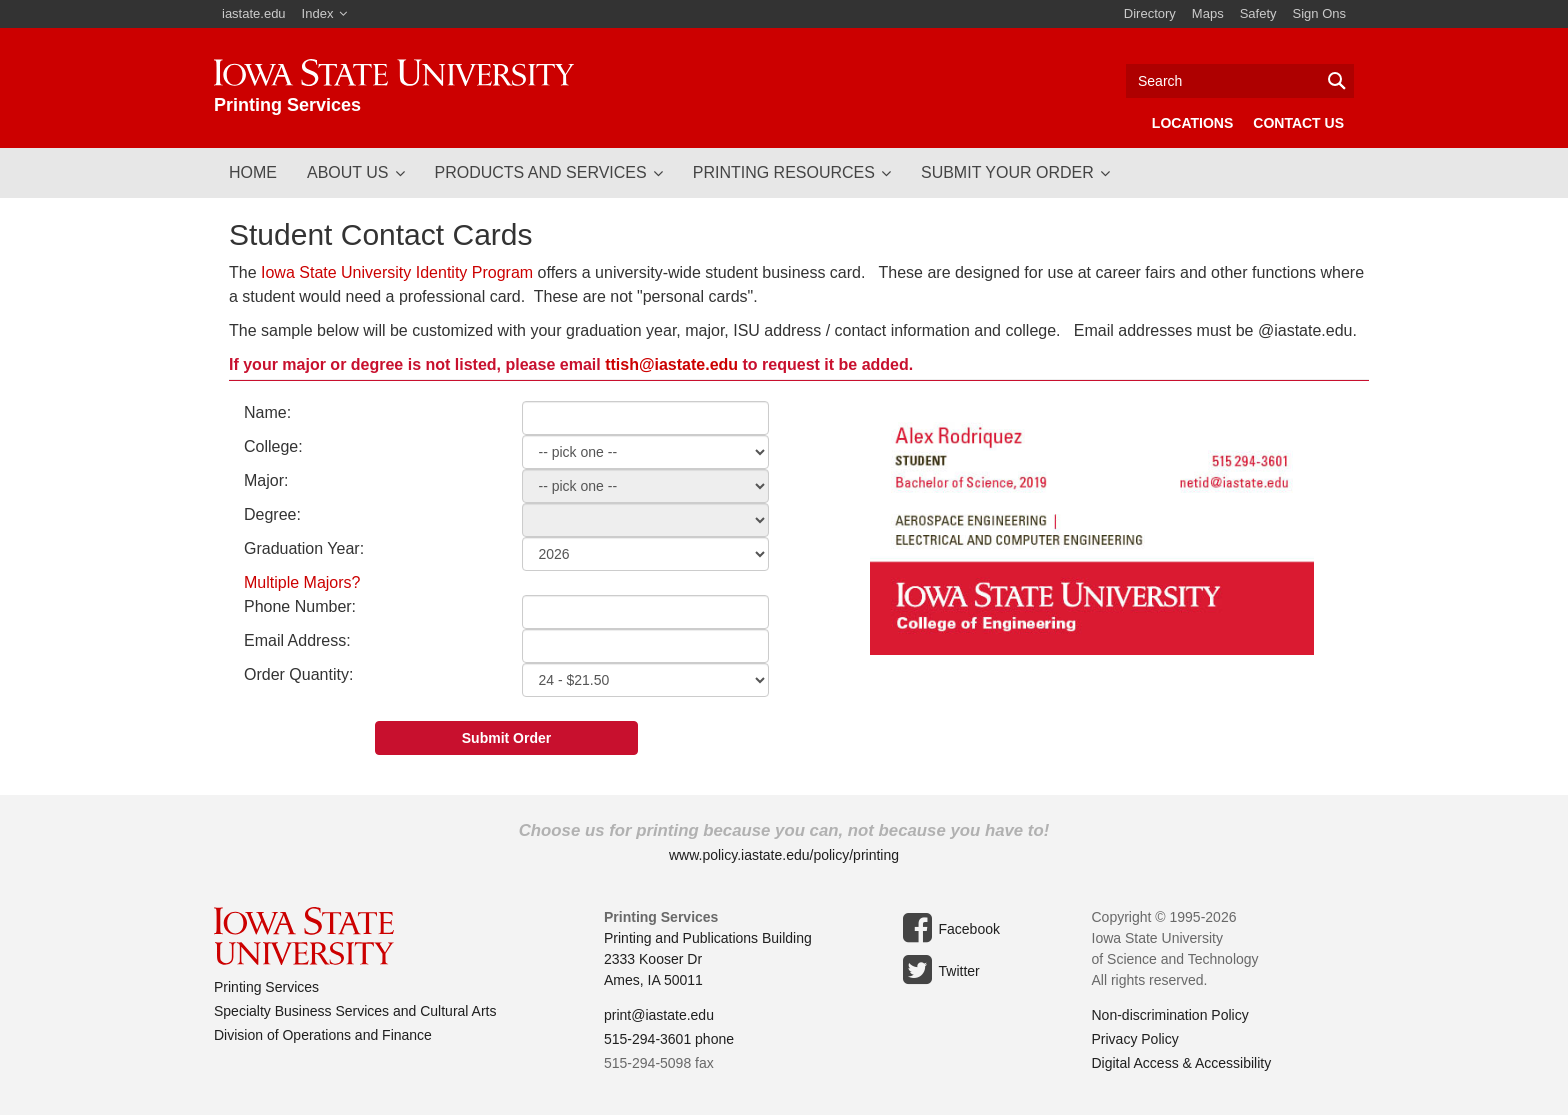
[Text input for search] (1240, 81)
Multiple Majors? (302, 582)
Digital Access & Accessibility (1182, 1063)
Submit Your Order (1007, 172)
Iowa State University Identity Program (397, 272)
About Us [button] (348, 172)
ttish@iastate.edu (671, 364)
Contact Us (1298, 123)
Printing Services (266, 987)
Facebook (948, 928)
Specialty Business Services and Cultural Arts (355, 1011)
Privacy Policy (1135, 1039)
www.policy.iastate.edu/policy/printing (784, 855)
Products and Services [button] (541, 172)
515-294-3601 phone (669, 1039)
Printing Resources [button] (784, 172)
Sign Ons (1319, 13)
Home (253, 172)
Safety (1258, 13)
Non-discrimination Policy (1170, 1015)
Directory (1150, 13)
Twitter (938, 970)
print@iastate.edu (659, 1015)
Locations (1192, 123)
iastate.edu (254, 13)
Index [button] (318, 13)
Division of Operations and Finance (323, 1035)
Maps (1208, 13)
